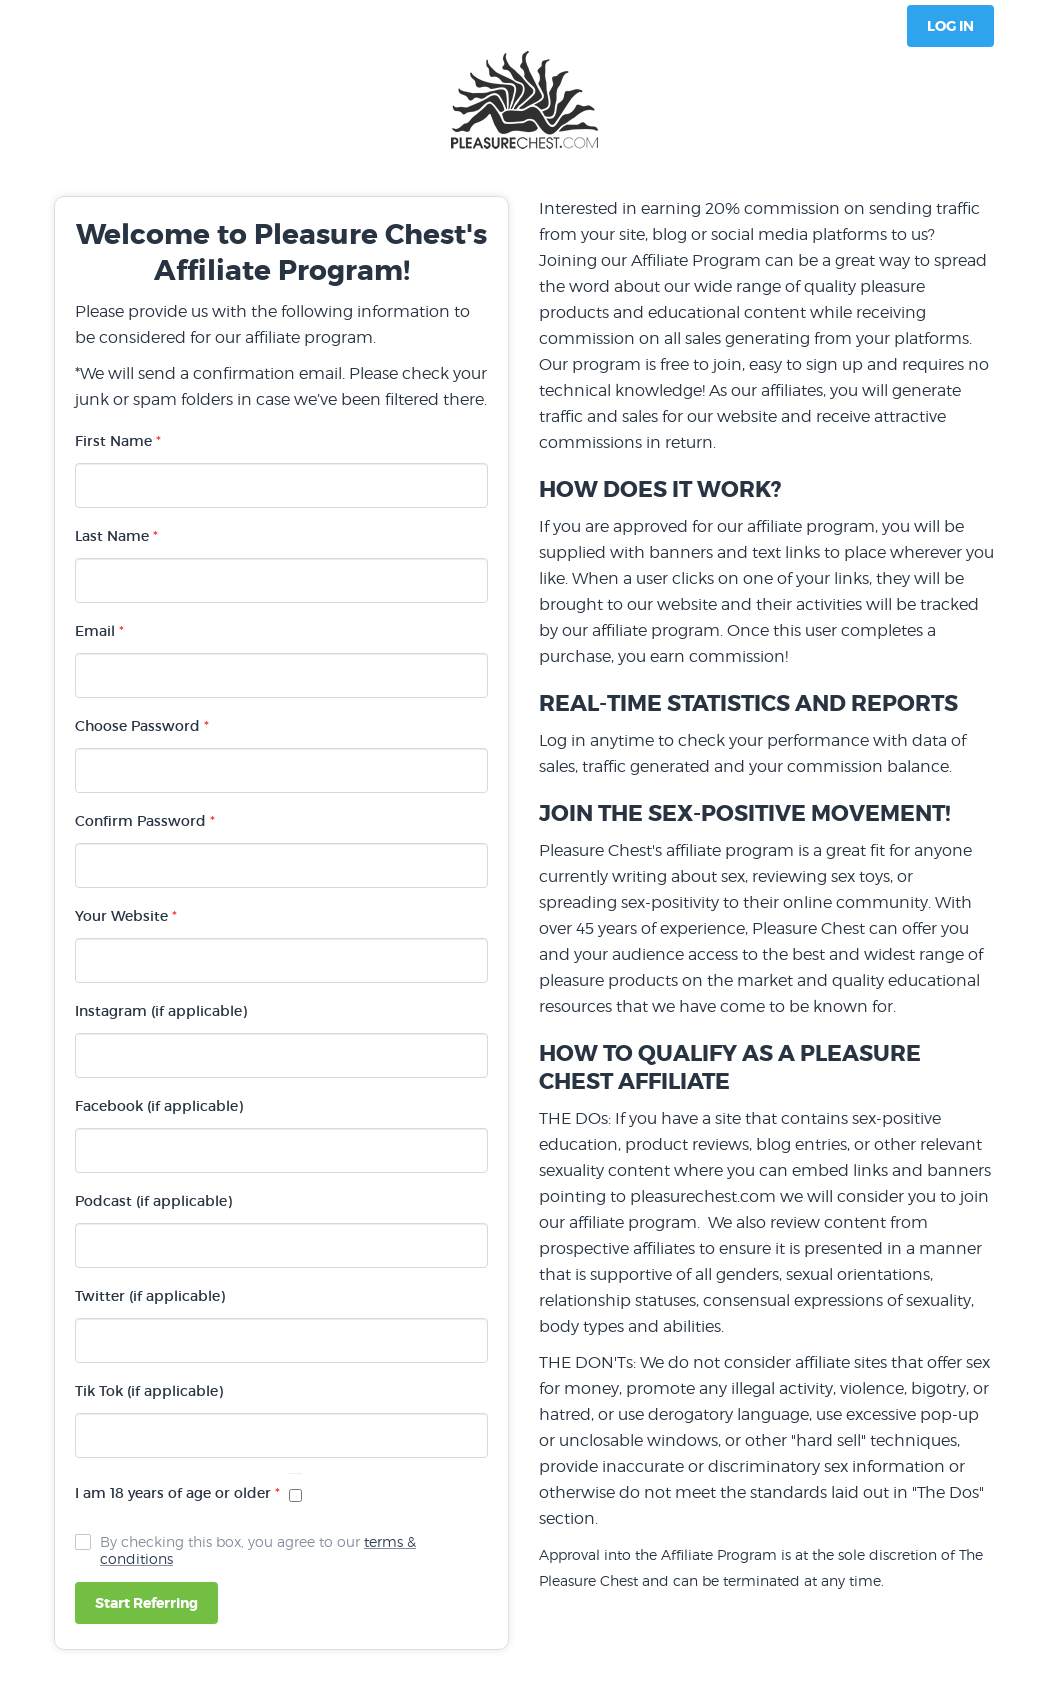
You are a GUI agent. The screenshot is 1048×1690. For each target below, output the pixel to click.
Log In (950, 26)
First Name (118, 441)
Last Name (116, 536)
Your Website (126, 916)
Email (99, 631)
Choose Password (142, 726)
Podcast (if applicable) (153, 1201)
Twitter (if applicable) (150, 1296)
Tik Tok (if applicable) (149, 1391)
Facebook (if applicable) (159, 1106)
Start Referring (146, 1603)
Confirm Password (145, 821)
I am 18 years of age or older (177, 1493)
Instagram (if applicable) (161, 1011)
